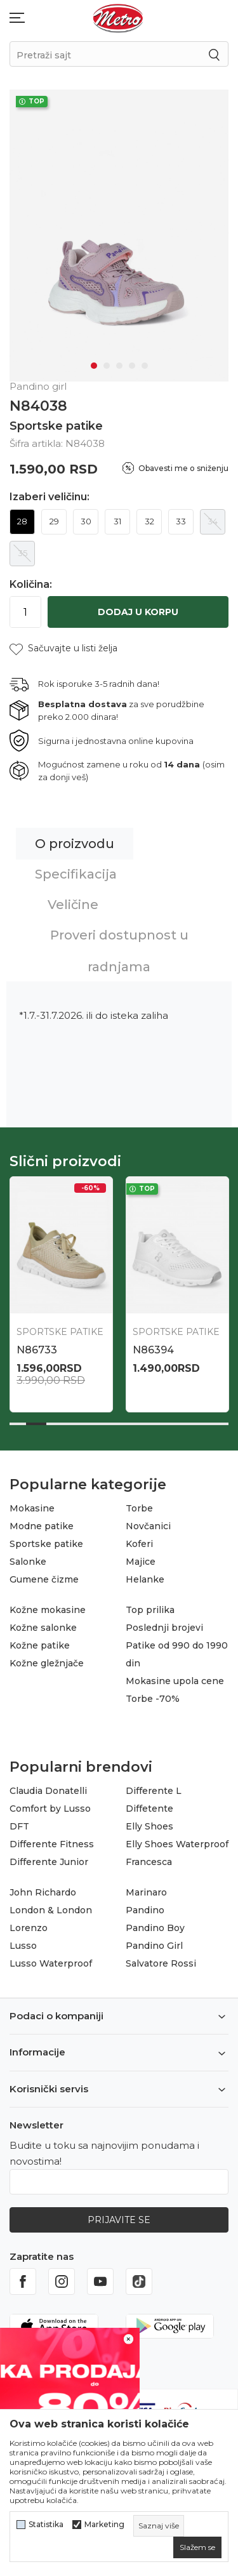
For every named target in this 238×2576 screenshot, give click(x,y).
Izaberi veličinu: (49, 497)
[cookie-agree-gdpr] (197, 2547)
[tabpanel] (119, 236)
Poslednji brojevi (164, 1627)
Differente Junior (49, 1862)
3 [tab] (119, 365)
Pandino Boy (155, 1928)
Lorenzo (29, 1928)
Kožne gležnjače (47, 1663)
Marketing (104, 2524)
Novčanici (148, 1526)
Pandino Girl (154, 1945)
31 (117, 521)
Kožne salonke (43, 1627)
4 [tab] (132, 365)
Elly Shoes (149, 1826)
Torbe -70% (153, 1698)
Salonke (28, 1561)
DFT (19, 1826)
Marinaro (146, 1892)
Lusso (23, 1945)
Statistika (46, 2524)
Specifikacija (76, 874)
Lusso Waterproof (51, 1963)
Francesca (149, 1862)
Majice (140, 1561)
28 (22, 521)
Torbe (139, 1508)
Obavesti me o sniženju (183, 468)
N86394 (153, 1350)
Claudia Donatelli (48, 1790)
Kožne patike (40, 1645)
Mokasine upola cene (175, 1681)
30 (86, 521)
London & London (51, 1910)
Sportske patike (56, 426)
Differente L (154, 1790)
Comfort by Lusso (50, 1808)
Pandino (145, 1910)
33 (181, 521)
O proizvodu (74, 843)
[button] (63, 648)
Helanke (145, 1579)
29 (54, 521)
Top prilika (150, 1610)
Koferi (139, 1544)
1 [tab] (94, 365)
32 (149, 521)
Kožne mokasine (48, 1610)
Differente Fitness (52, 1844)
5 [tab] (145, 365)
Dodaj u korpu (138, 612)
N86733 (37, 1350)
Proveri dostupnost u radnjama (119, 950)
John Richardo (43, 1892)
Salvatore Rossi (161, 1963)
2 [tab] (106, 365)
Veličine (73, 904)
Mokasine (32, 1508)
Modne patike (42, 1526)
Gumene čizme (44, 1579)
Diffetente (149, 1808)
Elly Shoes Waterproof (177, 1844)
